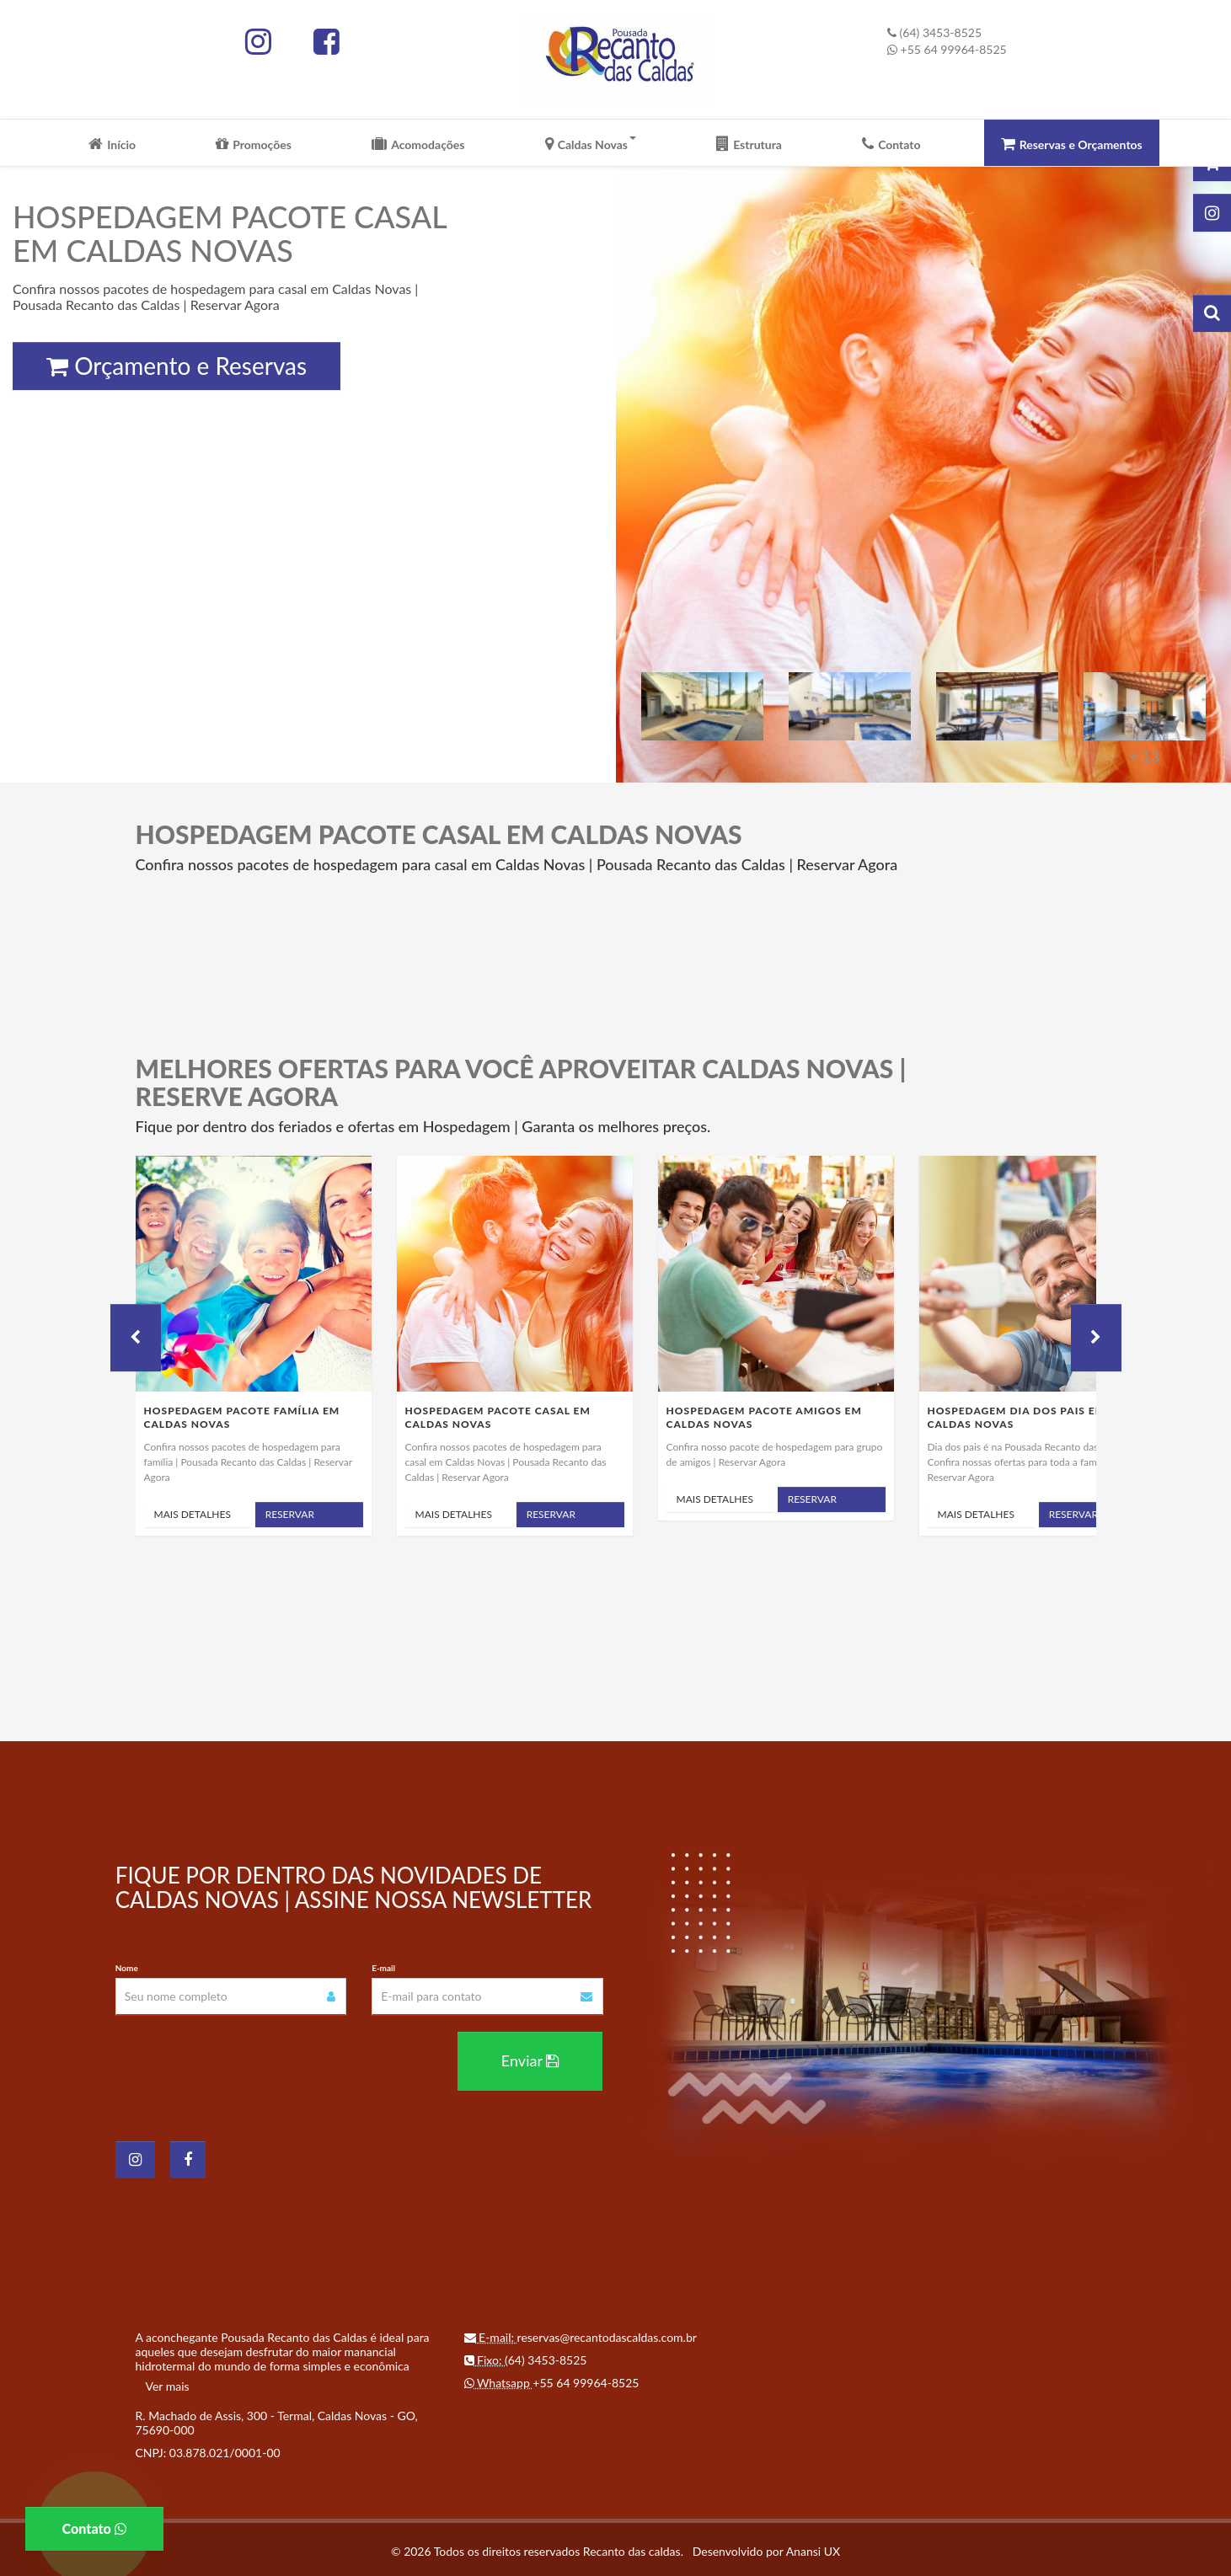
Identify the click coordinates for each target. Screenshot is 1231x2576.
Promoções (254, 144)
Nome (126, 1968)
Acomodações (418, 144)
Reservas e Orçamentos (1072, 144)
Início (112, 144)
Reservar (289, 1514)
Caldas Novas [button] (590, 144)
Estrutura (749, 144)
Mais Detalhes (192, 1514)
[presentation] (243, 2061)
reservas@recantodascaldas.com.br (607, 2334)
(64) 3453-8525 (934, 32)
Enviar (530, 2057)
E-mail (383, 1968)
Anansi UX (813, 2548)
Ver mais (168, 2383)
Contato (891, 144)
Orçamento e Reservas (176, 365)
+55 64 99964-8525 (947, 49)
